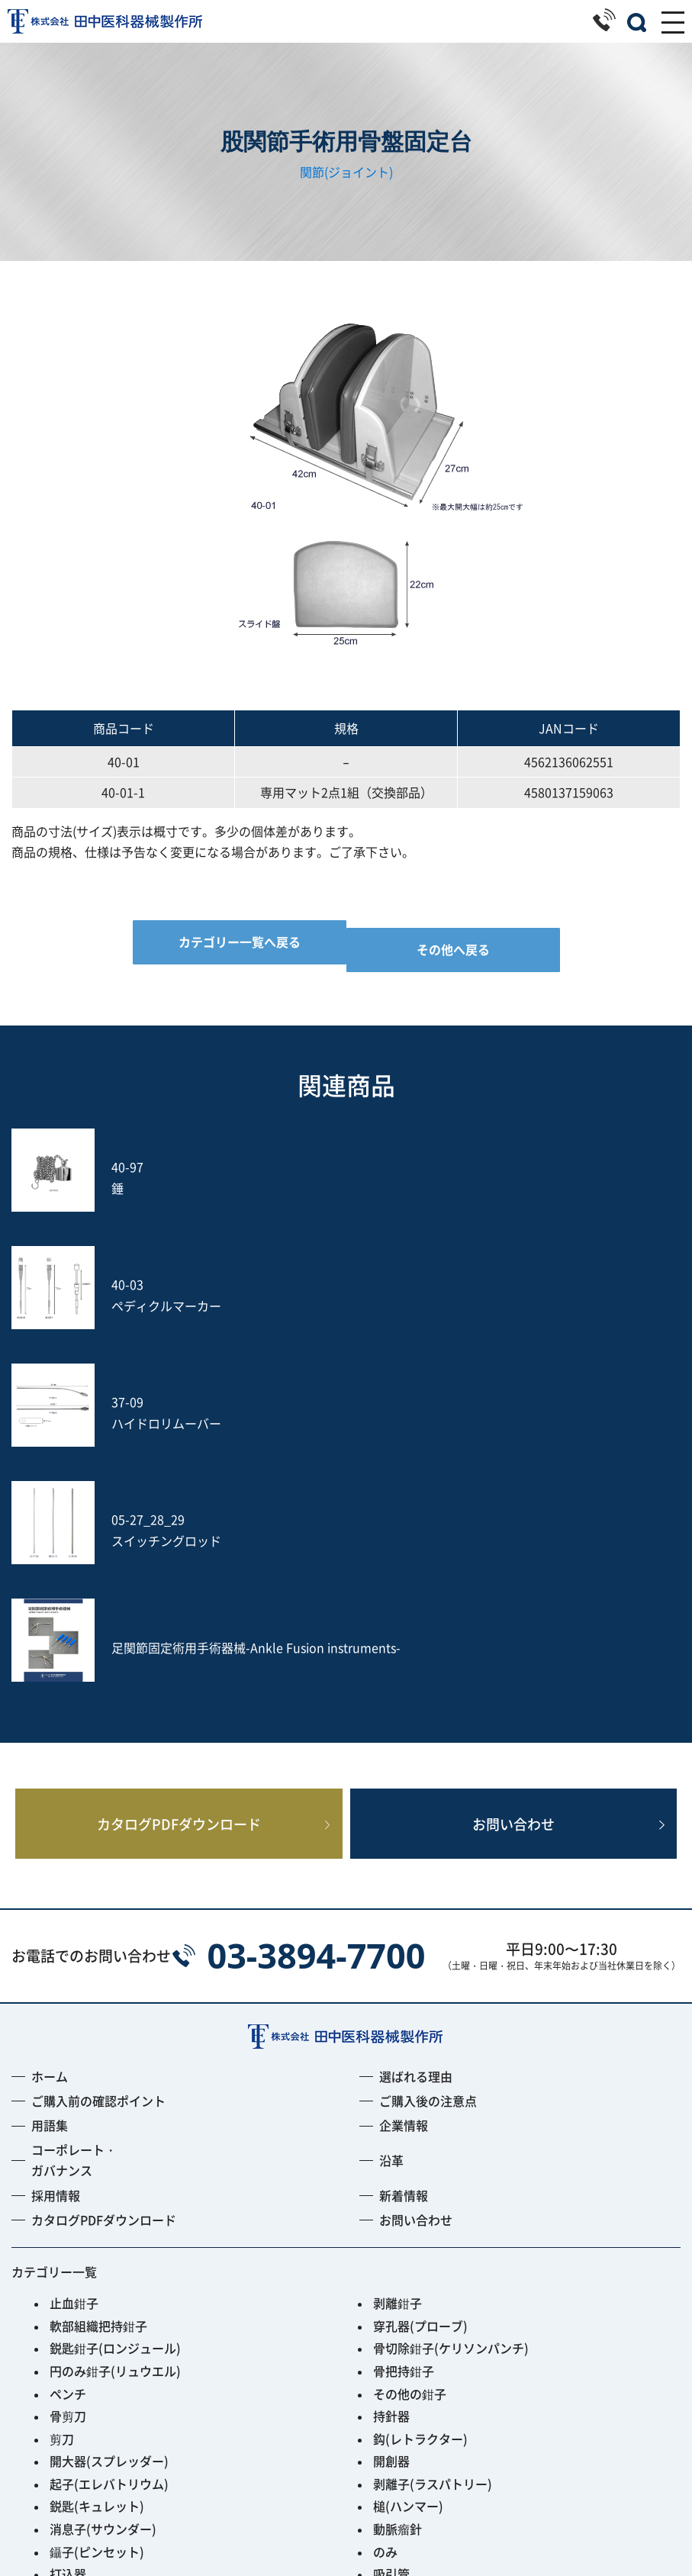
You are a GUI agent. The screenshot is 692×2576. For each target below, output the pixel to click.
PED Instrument (419, 2309)
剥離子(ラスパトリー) (432, 2151)
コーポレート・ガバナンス (74, 1827)
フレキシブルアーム (104, 2309)
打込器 (68, 2241)
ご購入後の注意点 (428, 1768)
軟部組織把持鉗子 (98, 1993)
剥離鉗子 (397, 1970)
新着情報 (403, 1862)
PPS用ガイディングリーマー (451, 2332)
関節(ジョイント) (346, 172)
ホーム (49, 1743)
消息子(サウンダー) (103, 2196)
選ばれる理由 (415, 1743)
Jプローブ (401, 2286)
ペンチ (68, 2061)
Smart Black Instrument (443, 2354)
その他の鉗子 (409, 2061)
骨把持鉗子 (403, 2038)
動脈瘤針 (397, 2196)
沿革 (391, 1827)
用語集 (49, 1792)
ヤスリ (68, 2264)
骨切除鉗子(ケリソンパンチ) (451, 2015)
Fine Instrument (96, 2332)
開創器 (391, 2128)
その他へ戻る (453, 949)
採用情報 (55, 1862)
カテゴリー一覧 (54, 1939)
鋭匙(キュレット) (97, 2173)
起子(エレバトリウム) (109, 2151)
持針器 (391, 2083)
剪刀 (62, 2106)
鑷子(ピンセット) (97, 2219)
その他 (68, 2377)
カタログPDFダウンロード (179, 1482)
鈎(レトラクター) (420, 2106)
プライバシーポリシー (346, 2522)
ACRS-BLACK (87, 2354)
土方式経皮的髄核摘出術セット (458, 2264)
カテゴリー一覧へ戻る (240, 941)
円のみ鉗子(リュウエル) (115, 2038)
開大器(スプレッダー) (109, 2128)
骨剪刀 (68, 2083)
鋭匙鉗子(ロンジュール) (115, 2015)
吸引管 (391, 2241)
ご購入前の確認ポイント (98, 1768)
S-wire (69, 2286)
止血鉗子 (74, 1970)
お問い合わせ (513, 1482)
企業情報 (403, 1792)
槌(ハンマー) (408, 2173)
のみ (385, 2219)
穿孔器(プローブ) (420, 1993)
